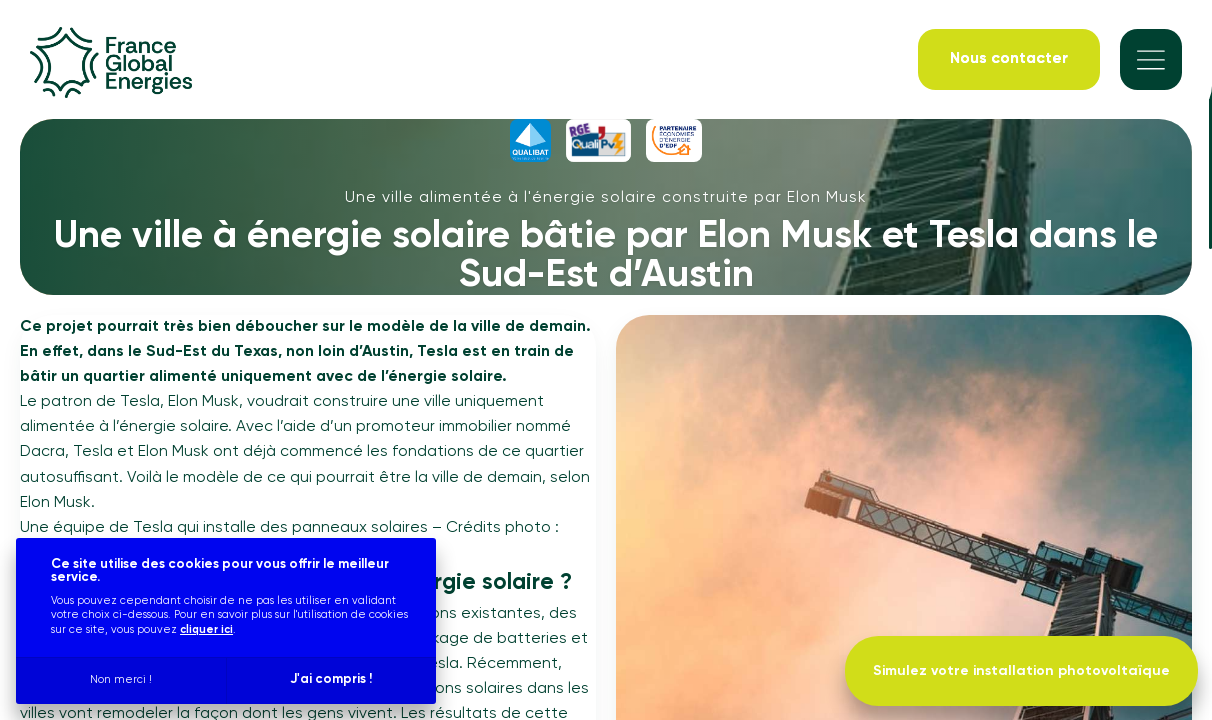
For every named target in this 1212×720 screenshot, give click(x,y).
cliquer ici (206, 629)
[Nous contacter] (1009, 60)
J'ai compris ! (331, 679)
